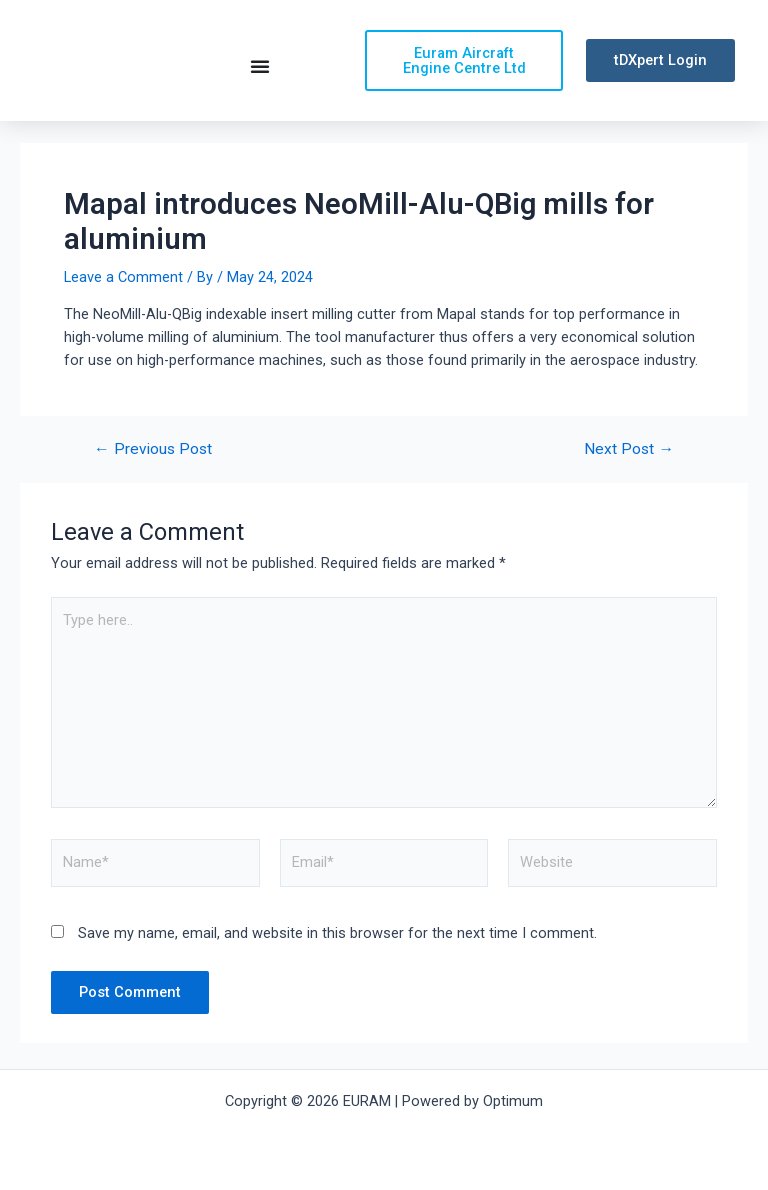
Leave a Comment (123, 281)
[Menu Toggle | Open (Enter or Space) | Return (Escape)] (260, 68)
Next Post (629, 455)
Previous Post (153, 455)
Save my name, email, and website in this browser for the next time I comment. (337, 938)
